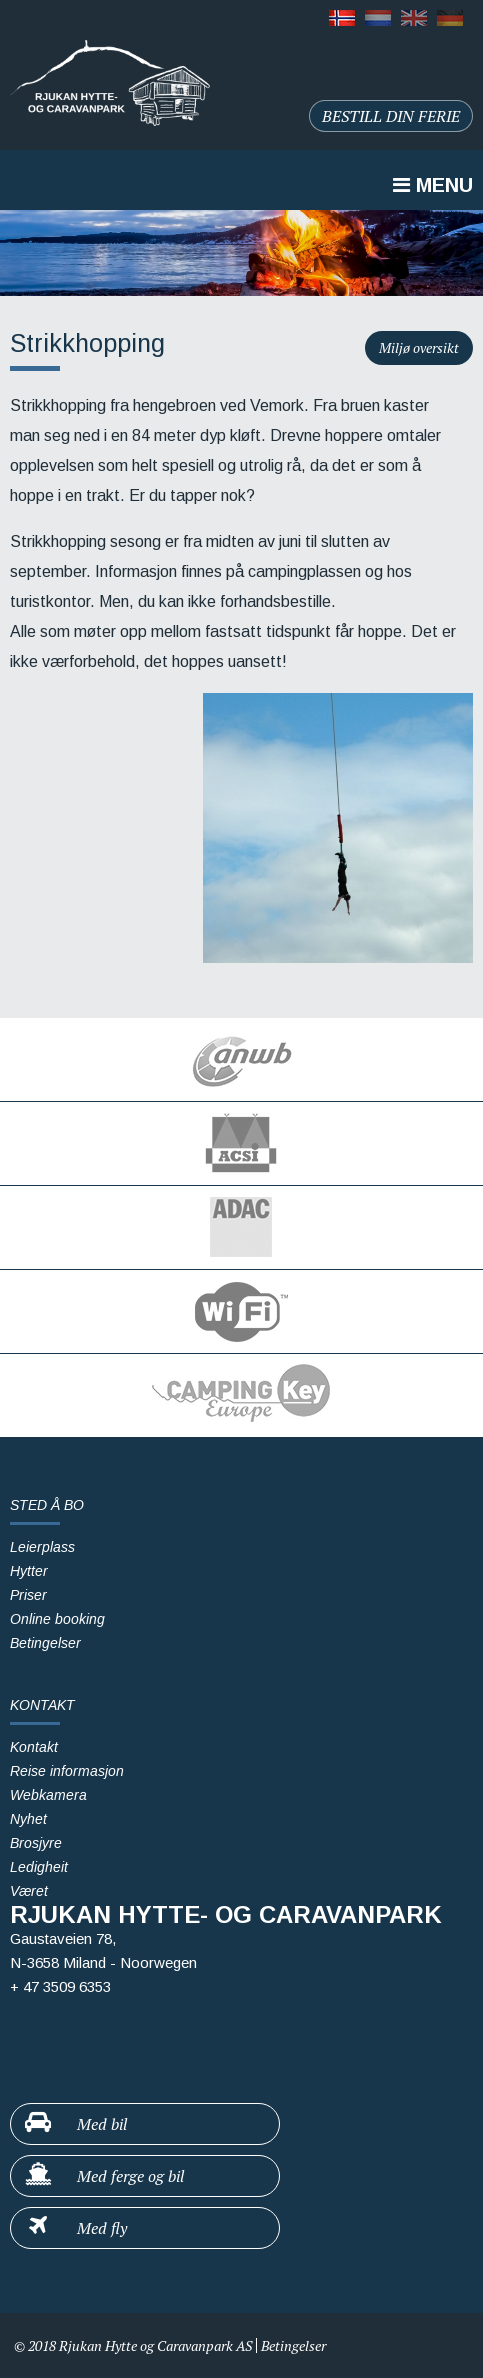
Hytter (29, 1571)
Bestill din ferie (391, 116)
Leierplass (42, 1547)
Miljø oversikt (419, 347)
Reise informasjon (67, 1771)
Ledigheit (39, 1867)
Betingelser (45, 1643)
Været (29, 1891)
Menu (433, 185)
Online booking (57, 1619)
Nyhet (28, 1819)
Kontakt (34, 1747)
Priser (28, 1595)
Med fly (75, 2227)
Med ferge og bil (103, 2175)
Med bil (75, 2123)
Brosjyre (36, 1843)
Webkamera (48, 1795)
